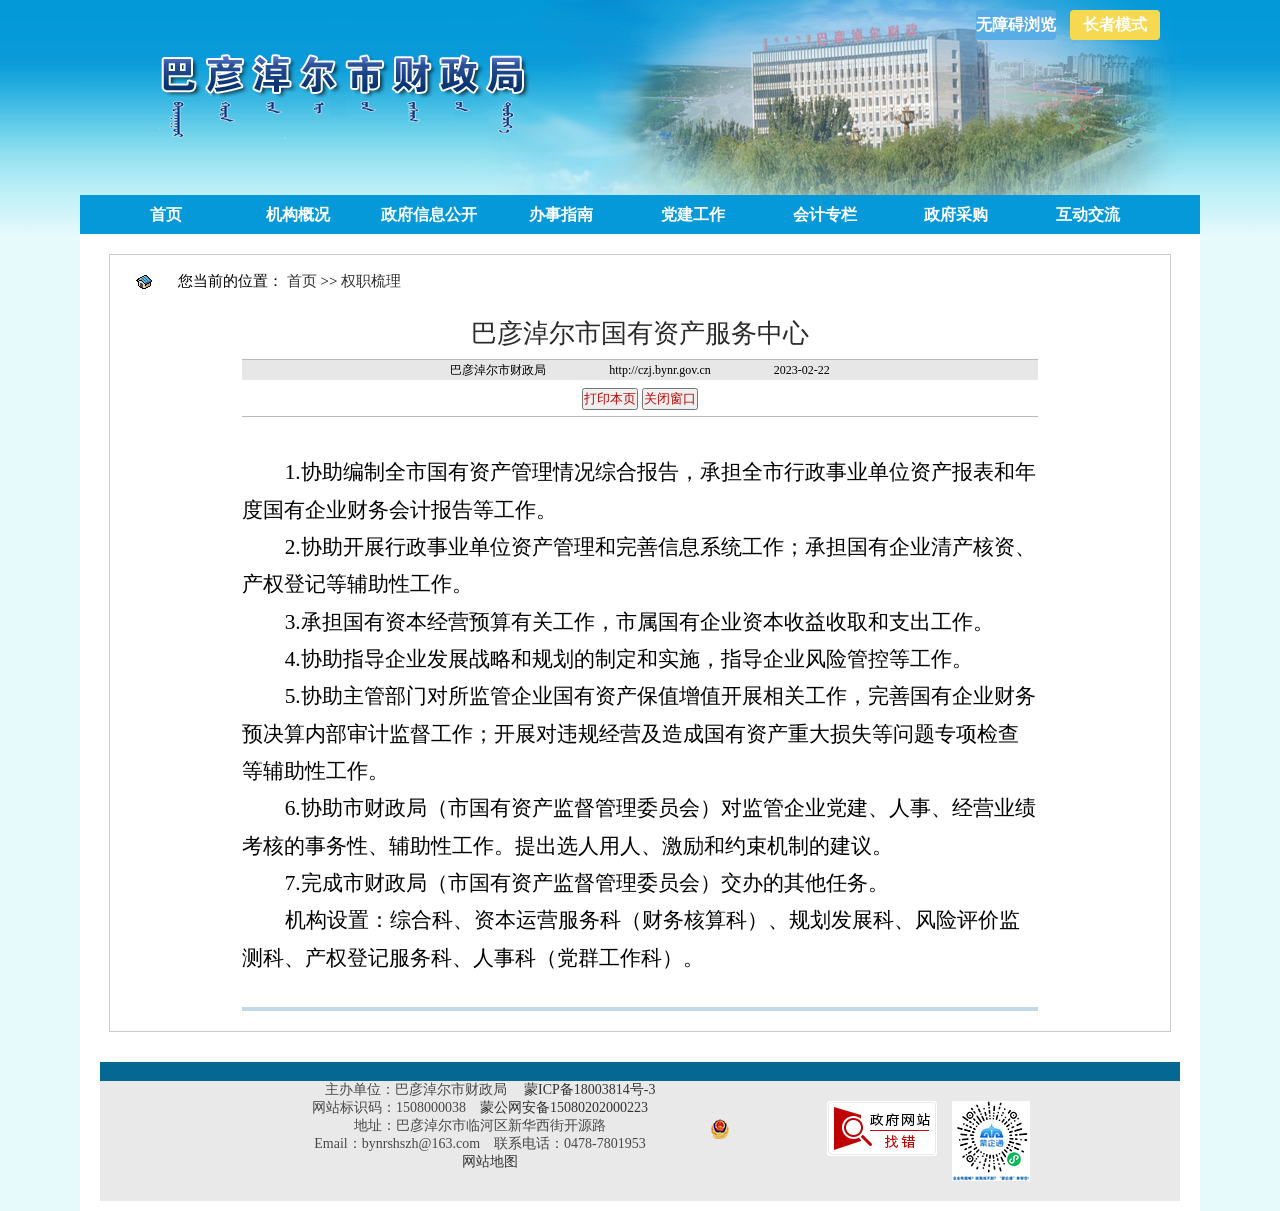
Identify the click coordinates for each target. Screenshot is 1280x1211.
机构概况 (298, 214)
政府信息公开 (429, 214)
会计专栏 (825, 214)
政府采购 (956, 214)
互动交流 (1088, 214)
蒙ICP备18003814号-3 (589, 1089)
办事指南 (561, 214)
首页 (166, 214)
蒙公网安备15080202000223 (564, 1107)
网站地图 (490, 1161)
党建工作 (693, 214)
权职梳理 (371, 281)
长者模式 (1115, 24)
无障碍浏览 (1016, 24)
